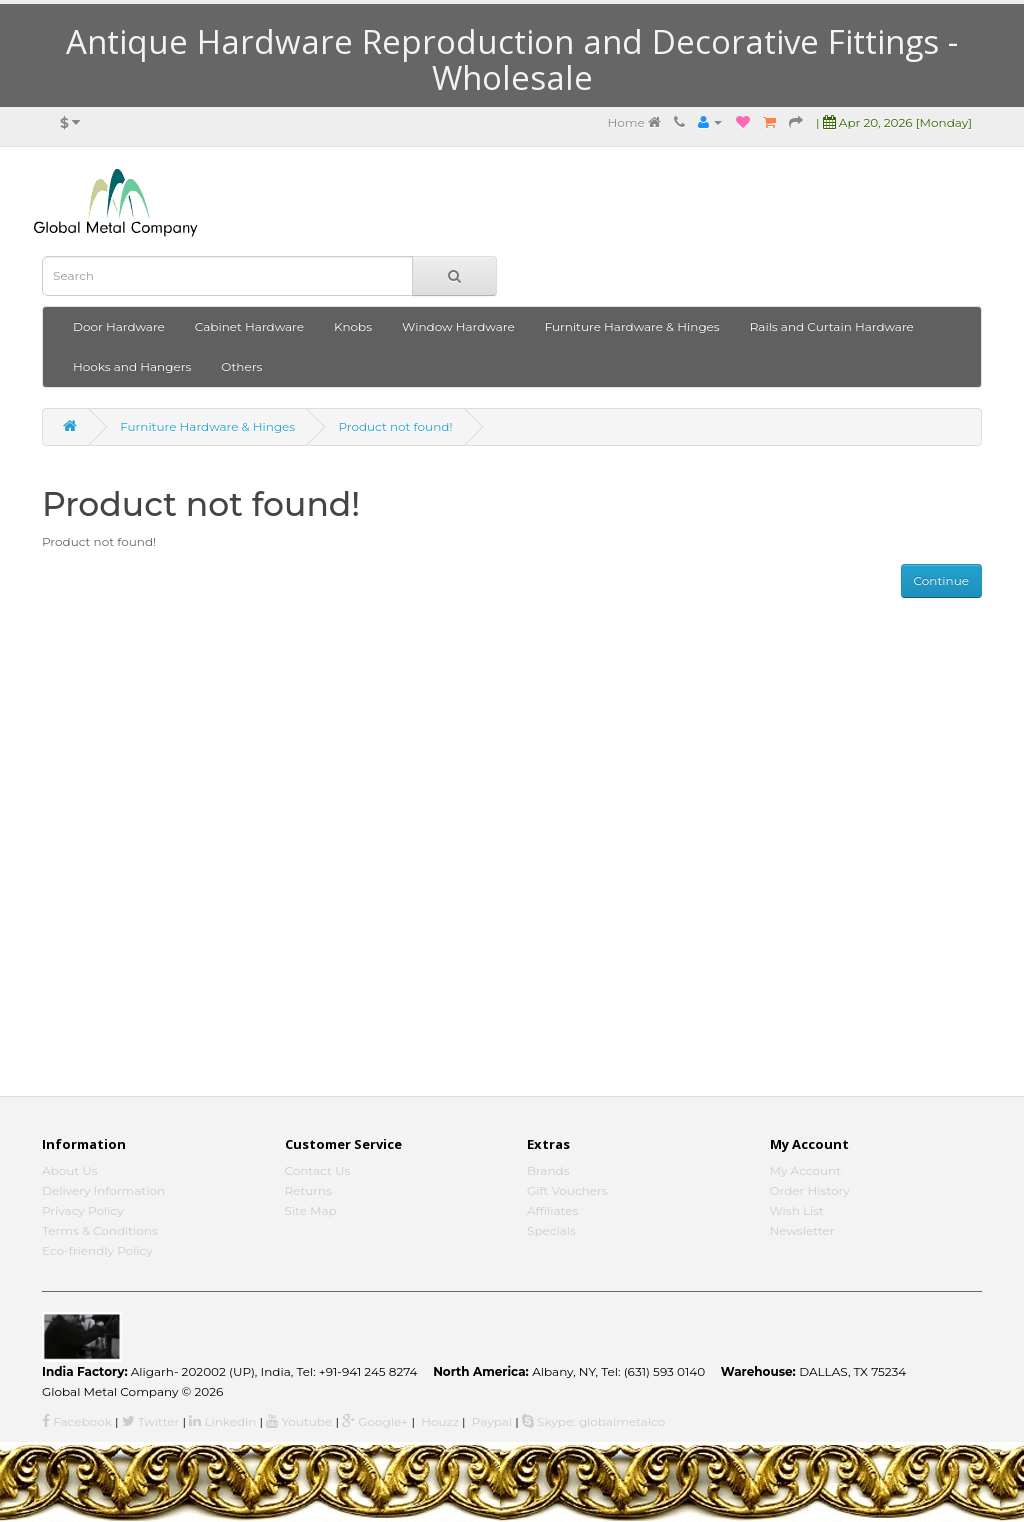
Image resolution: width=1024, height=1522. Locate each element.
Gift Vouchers (567, 1190)
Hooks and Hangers (132, 366)
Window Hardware (458, 326)
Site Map (311, 1210)
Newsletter (802, 1230)
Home (633, 122)
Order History (810, 1190)
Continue (941, 580)
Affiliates (552, 1210)
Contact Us (318, 1170)
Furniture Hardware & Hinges (632, 326)
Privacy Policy (83, 1210)
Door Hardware (119, 326)
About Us (70, 1170)
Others (241, 366)
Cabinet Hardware (249, 326)
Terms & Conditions (100, 1230)
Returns (309, 1190)
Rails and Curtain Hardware (832, 326)
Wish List (797, 1210)
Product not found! (395, 426)
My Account (806, 1170)
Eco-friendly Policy (97, 1250)
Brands (548, 1170)
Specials (551, 1230)
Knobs (353, 326)
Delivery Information (103, 1190)
